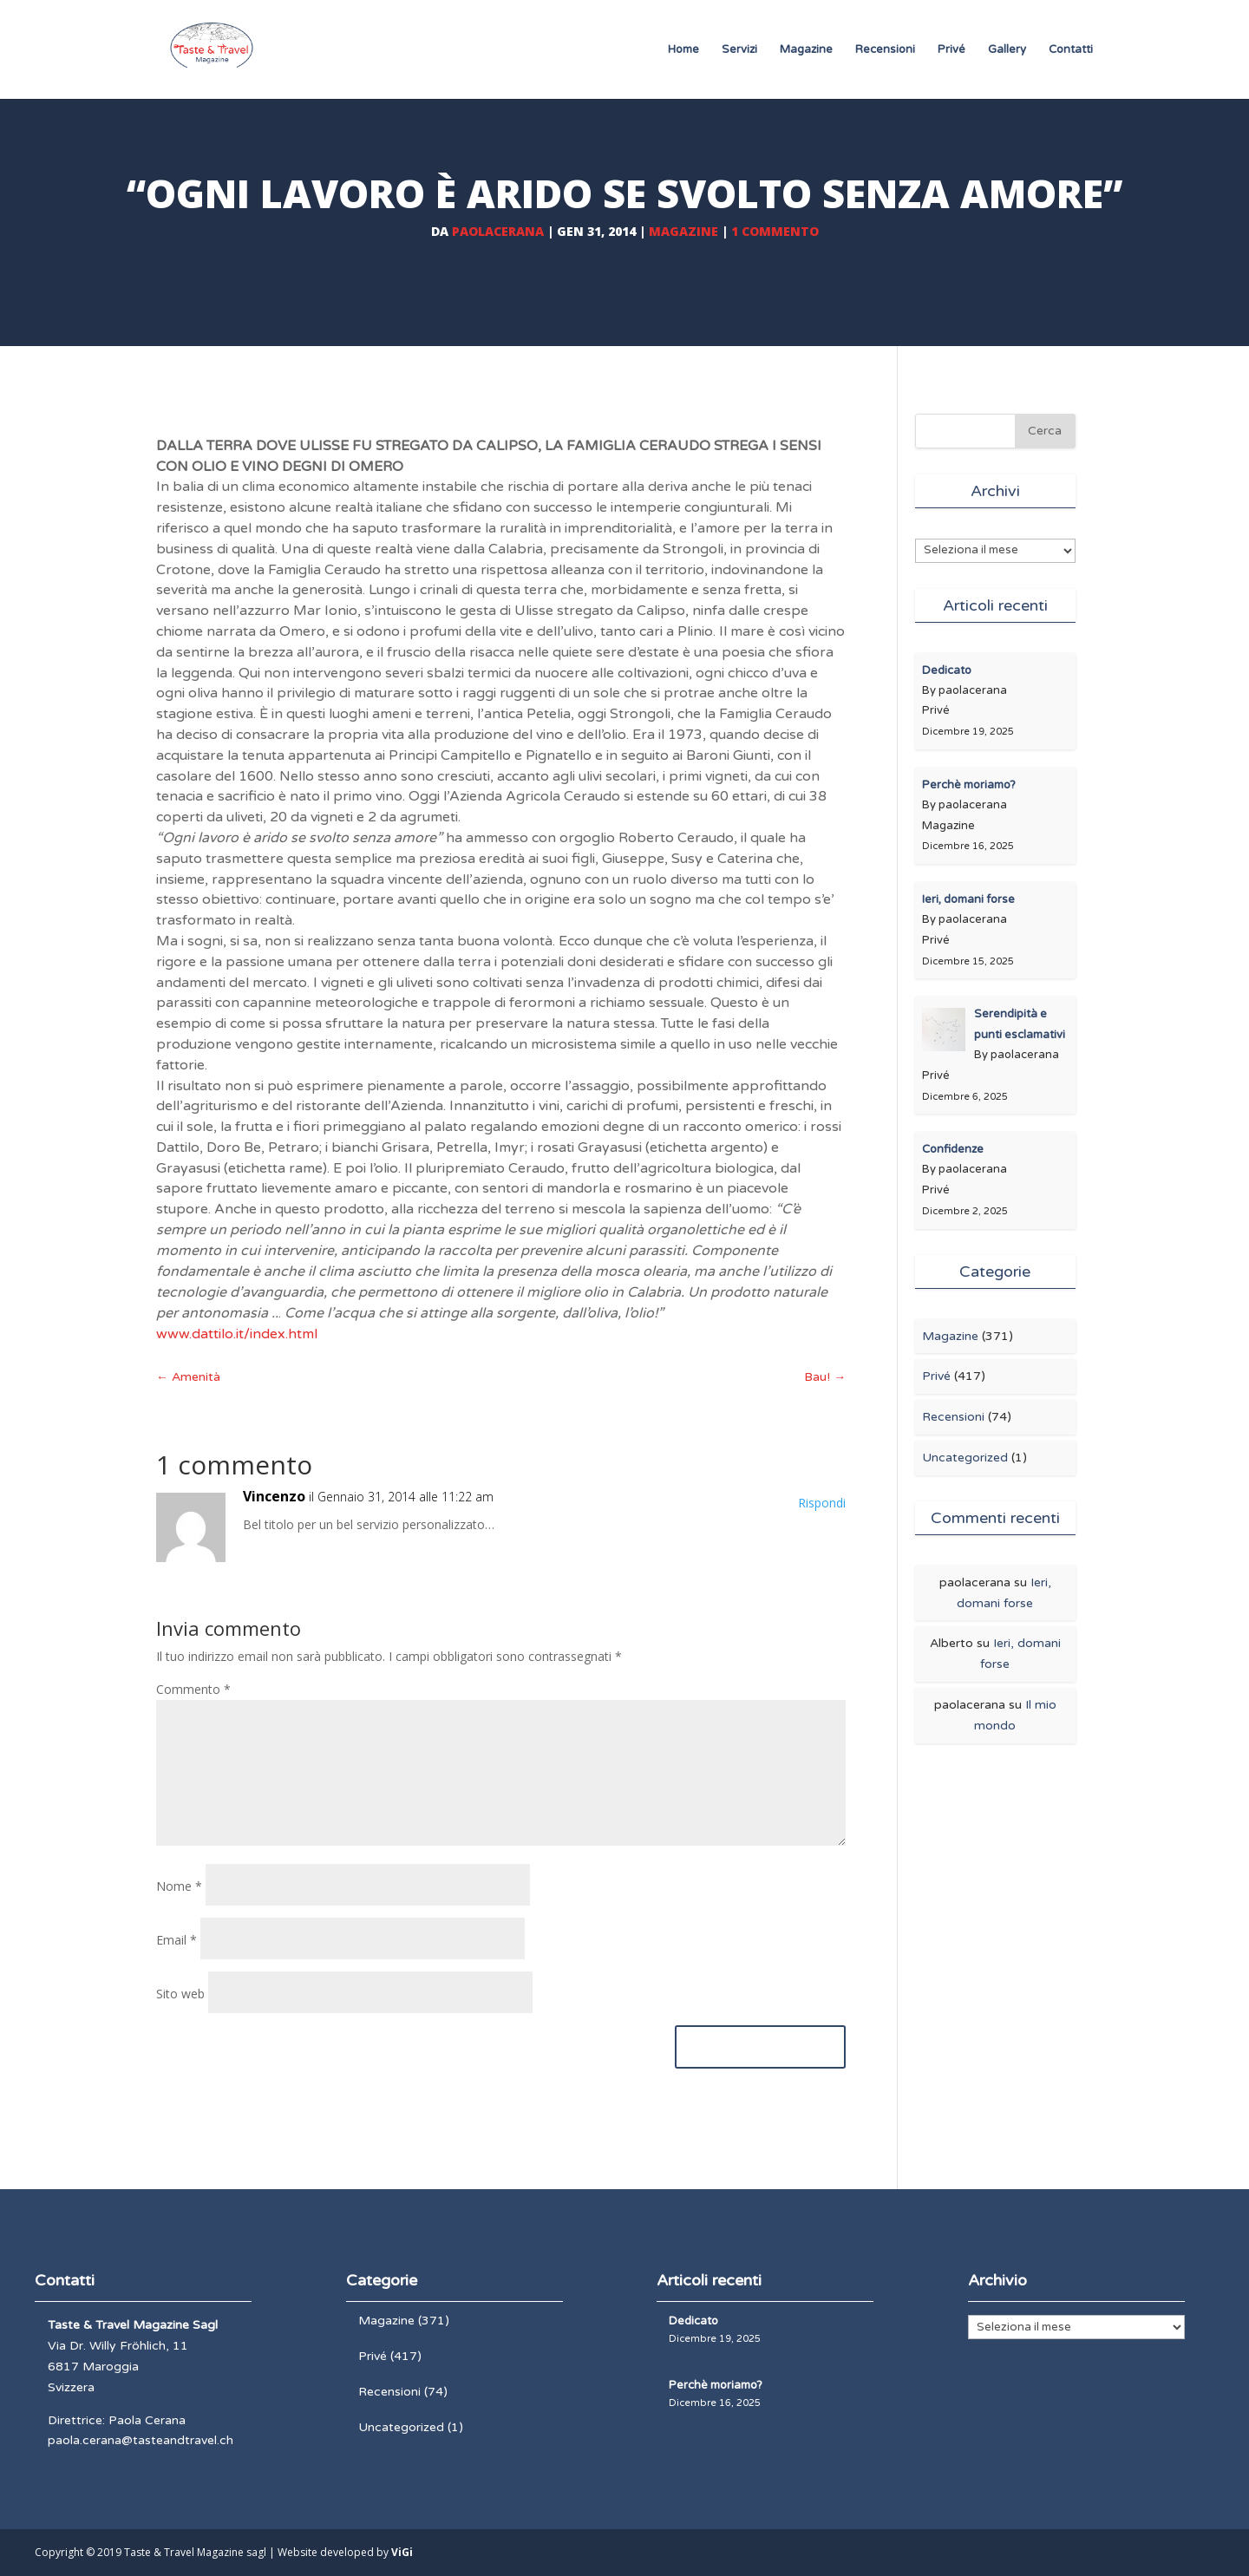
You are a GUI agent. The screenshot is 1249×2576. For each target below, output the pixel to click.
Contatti (1071, 49)
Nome (179, 1886)
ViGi (402, 2552)
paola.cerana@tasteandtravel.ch (140, 2440)
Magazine (806, 49)
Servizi (739, 49)
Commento (193, 1689)
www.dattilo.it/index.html (236, 1334)
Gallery (1007, 49)
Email (176, 1940)
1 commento (775, 231)
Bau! (825, 1377)
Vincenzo (274, 1496)
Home (683, 49)
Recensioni (885, 49)
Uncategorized (965, 1457)
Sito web (180, 1993)
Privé (951, 49)
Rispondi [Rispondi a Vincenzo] (822, 1502)
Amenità (188, 1377)
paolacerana (498, 231)
